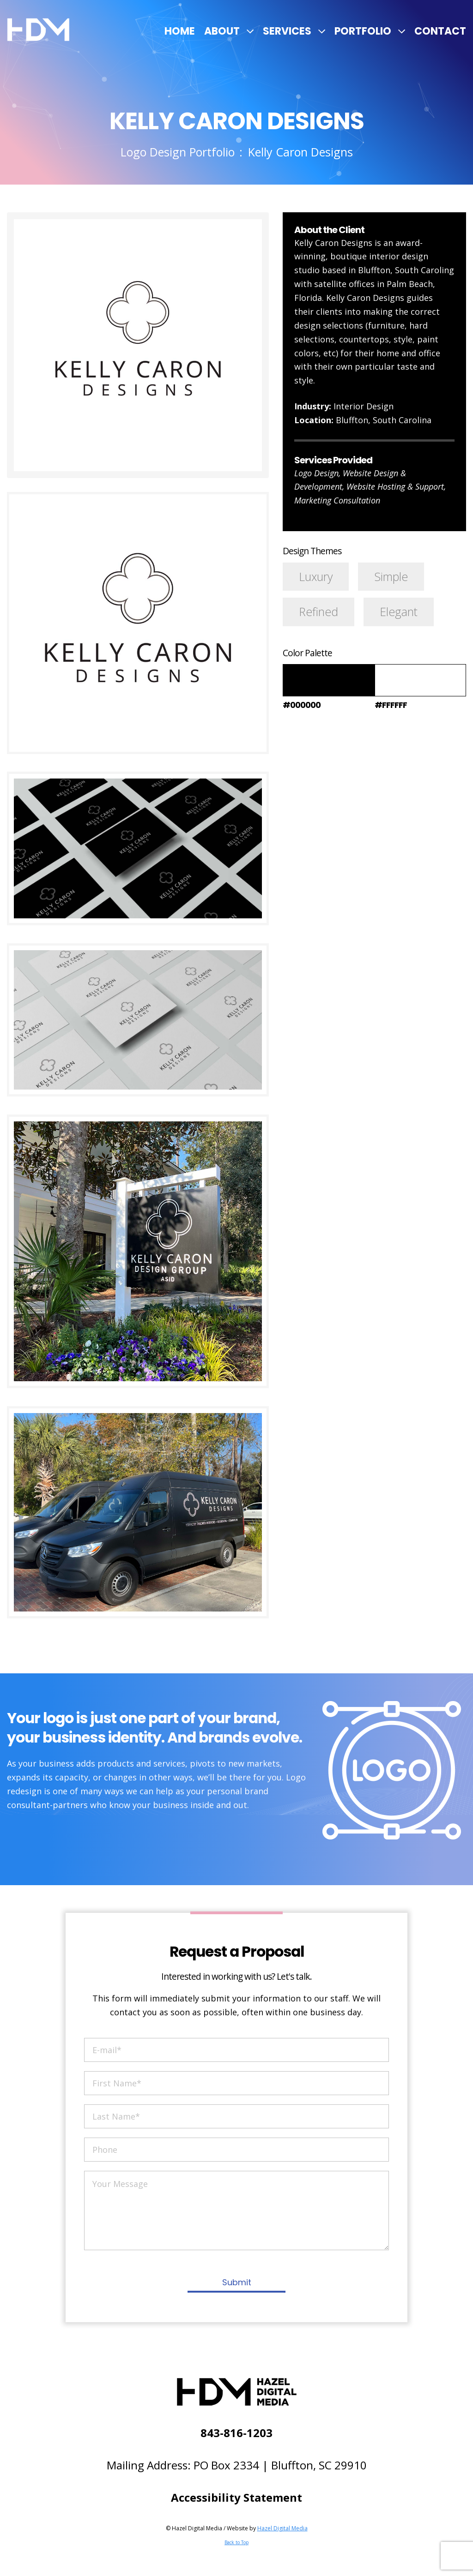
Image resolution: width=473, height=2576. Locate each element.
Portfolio (362, 31)
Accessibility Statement (236, 2497)
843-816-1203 (236, 2432)
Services (287, 31)
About (222, 31)
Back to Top (236, 2542)
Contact (440, 31)
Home (179, 31)
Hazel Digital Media (282, 2528)
